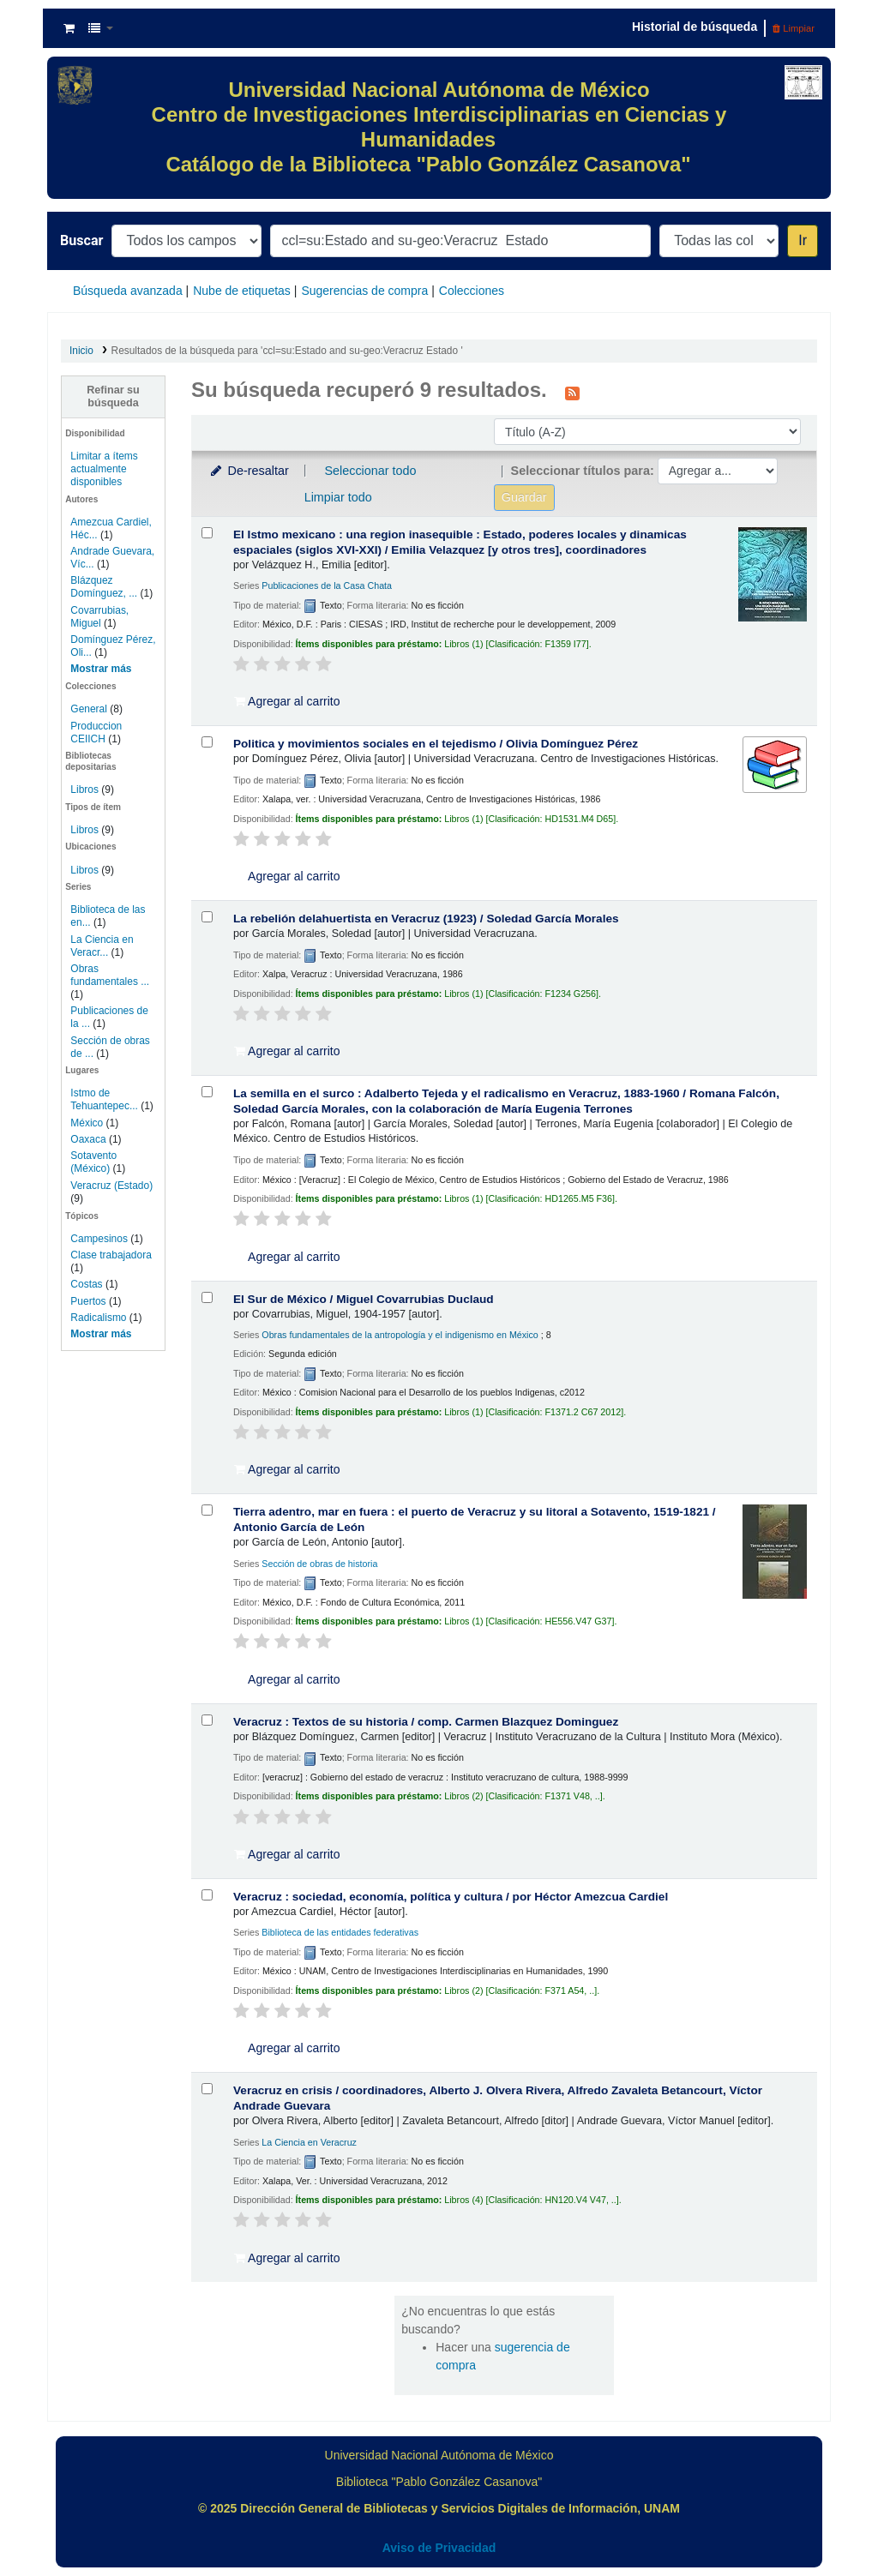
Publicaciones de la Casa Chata (327, 585)
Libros (84, 790)
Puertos (87, 1301)
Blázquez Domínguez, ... (103, 586)
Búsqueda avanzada (128, 290)
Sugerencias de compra (364, 290)
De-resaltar (248, 470)
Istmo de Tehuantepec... (104, 1099)
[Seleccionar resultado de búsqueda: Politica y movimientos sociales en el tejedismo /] (207, 742)
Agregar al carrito (287, 701)
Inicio (81, 351)
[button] (69, 28)
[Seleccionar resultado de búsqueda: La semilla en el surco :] (207, 1091)
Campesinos (99, 1239)
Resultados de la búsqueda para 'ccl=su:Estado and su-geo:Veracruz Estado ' (287, 351)
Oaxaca (87, 1139)
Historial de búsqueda (694, 26)
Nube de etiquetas (242, 290)
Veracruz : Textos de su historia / (425, 1721)
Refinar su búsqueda (113, 396)
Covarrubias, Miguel (99, 616)
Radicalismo (98, 1318)
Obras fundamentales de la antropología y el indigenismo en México (400, 1335)
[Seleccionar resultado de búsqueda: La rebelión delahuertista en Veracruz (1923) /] (207, 916)
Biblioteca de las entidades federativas (340, 1932)
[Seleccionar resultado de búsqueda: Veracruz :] (207, 1720)
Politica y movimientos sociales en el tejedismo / (435, 743)
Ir (802, 240)
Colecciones (471, 290)
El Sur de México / (363, 1299)
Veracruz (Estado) (111, 1186)
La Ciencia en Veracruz (309, 2142)
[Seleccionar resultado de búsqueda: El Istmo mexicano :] (207, 532)
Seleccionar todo (370, 470)
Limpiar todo (338, 497)
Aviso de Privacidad (439, 2548)
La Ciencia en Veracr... (101, 946)
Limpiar (794, 28)
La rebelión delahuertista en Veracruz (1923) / (426, 918)
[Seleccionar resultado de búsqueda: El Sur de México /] (207, 1297)
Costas (86, 1284)
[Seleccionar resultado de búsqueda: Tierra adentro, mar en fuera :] (207, 1510)
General (90, 709)
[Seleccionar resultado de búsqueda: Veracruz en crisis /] (207, 2088)
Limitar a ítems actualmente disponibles (103, 469)
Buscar (81, 240)
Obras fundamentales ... (109, 975)
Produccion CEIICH (96, 732)
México (86, 1123)
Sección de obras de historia (319, 1563)
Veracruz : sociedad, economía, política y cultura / (450, 1896)
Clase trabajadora (110, 1255)
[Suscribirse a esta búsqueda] (572, 391)
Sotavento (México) (93, 1162)
